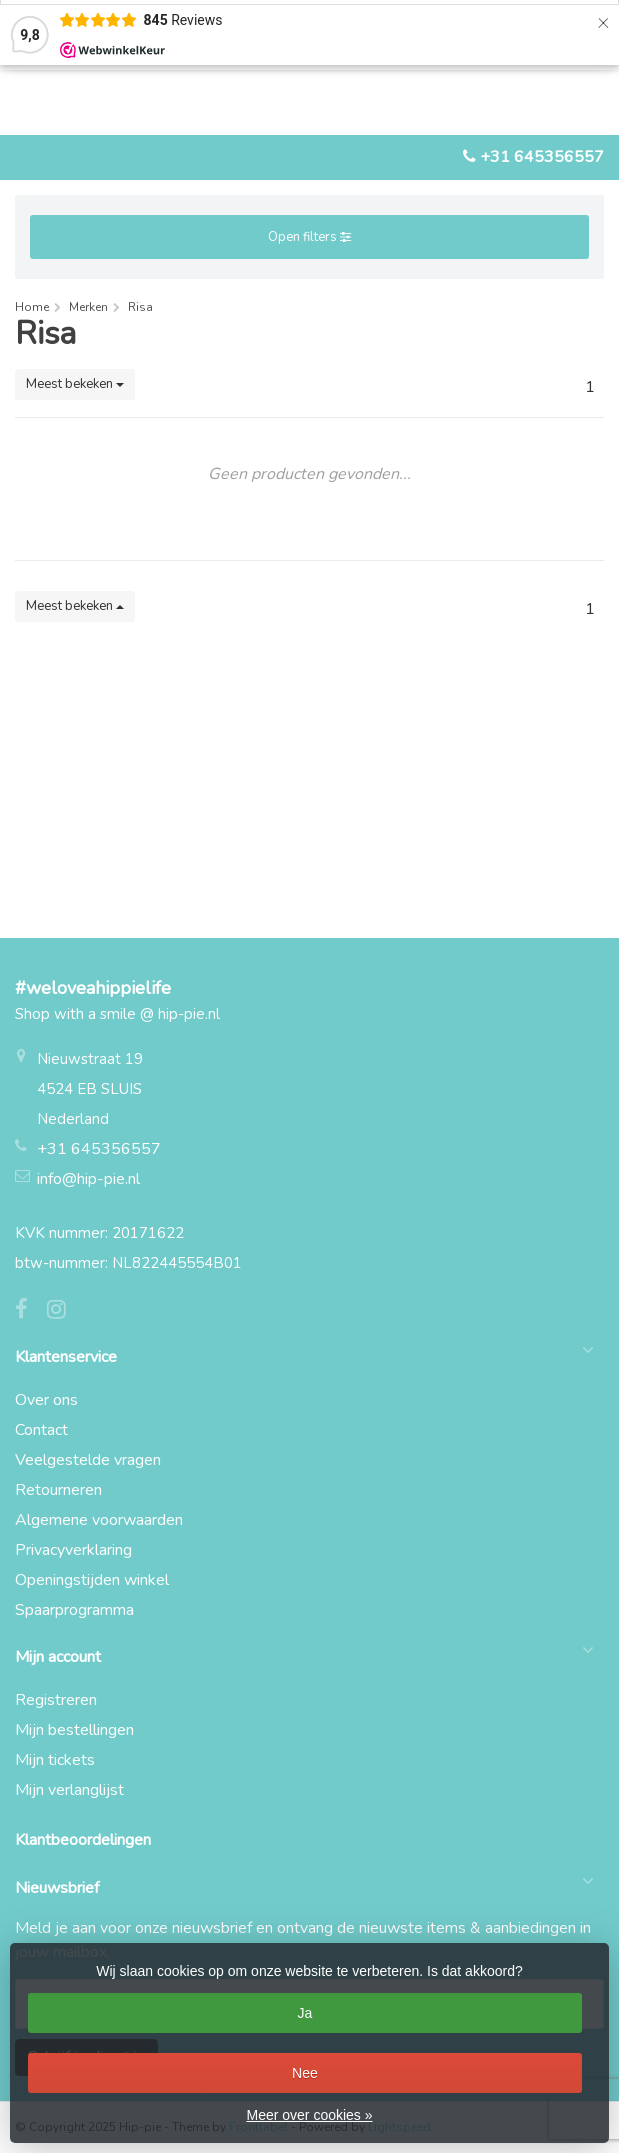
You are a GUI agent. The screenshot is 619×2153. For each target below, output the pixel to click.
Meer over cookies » (309, 2115)
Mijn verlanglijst (69, 1790)
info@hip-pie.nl (88, 1179)
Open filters (309, 237)
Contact (41, 1430)
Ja (305, 2013)
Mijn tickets (55, 1760)
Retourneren (58, 1490)
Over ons (46, 1400)
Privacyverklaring (73, 1550)
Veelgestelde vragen (88, 1460)
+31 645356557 (542, 157)
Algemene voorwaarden (99, 1520)
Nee (305, 2073)
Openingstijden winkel (92, 1580)
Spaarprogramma (74, 1610)
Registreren (56, 1700)
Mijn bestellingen (74, 1730)
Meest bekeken (75, 384)
